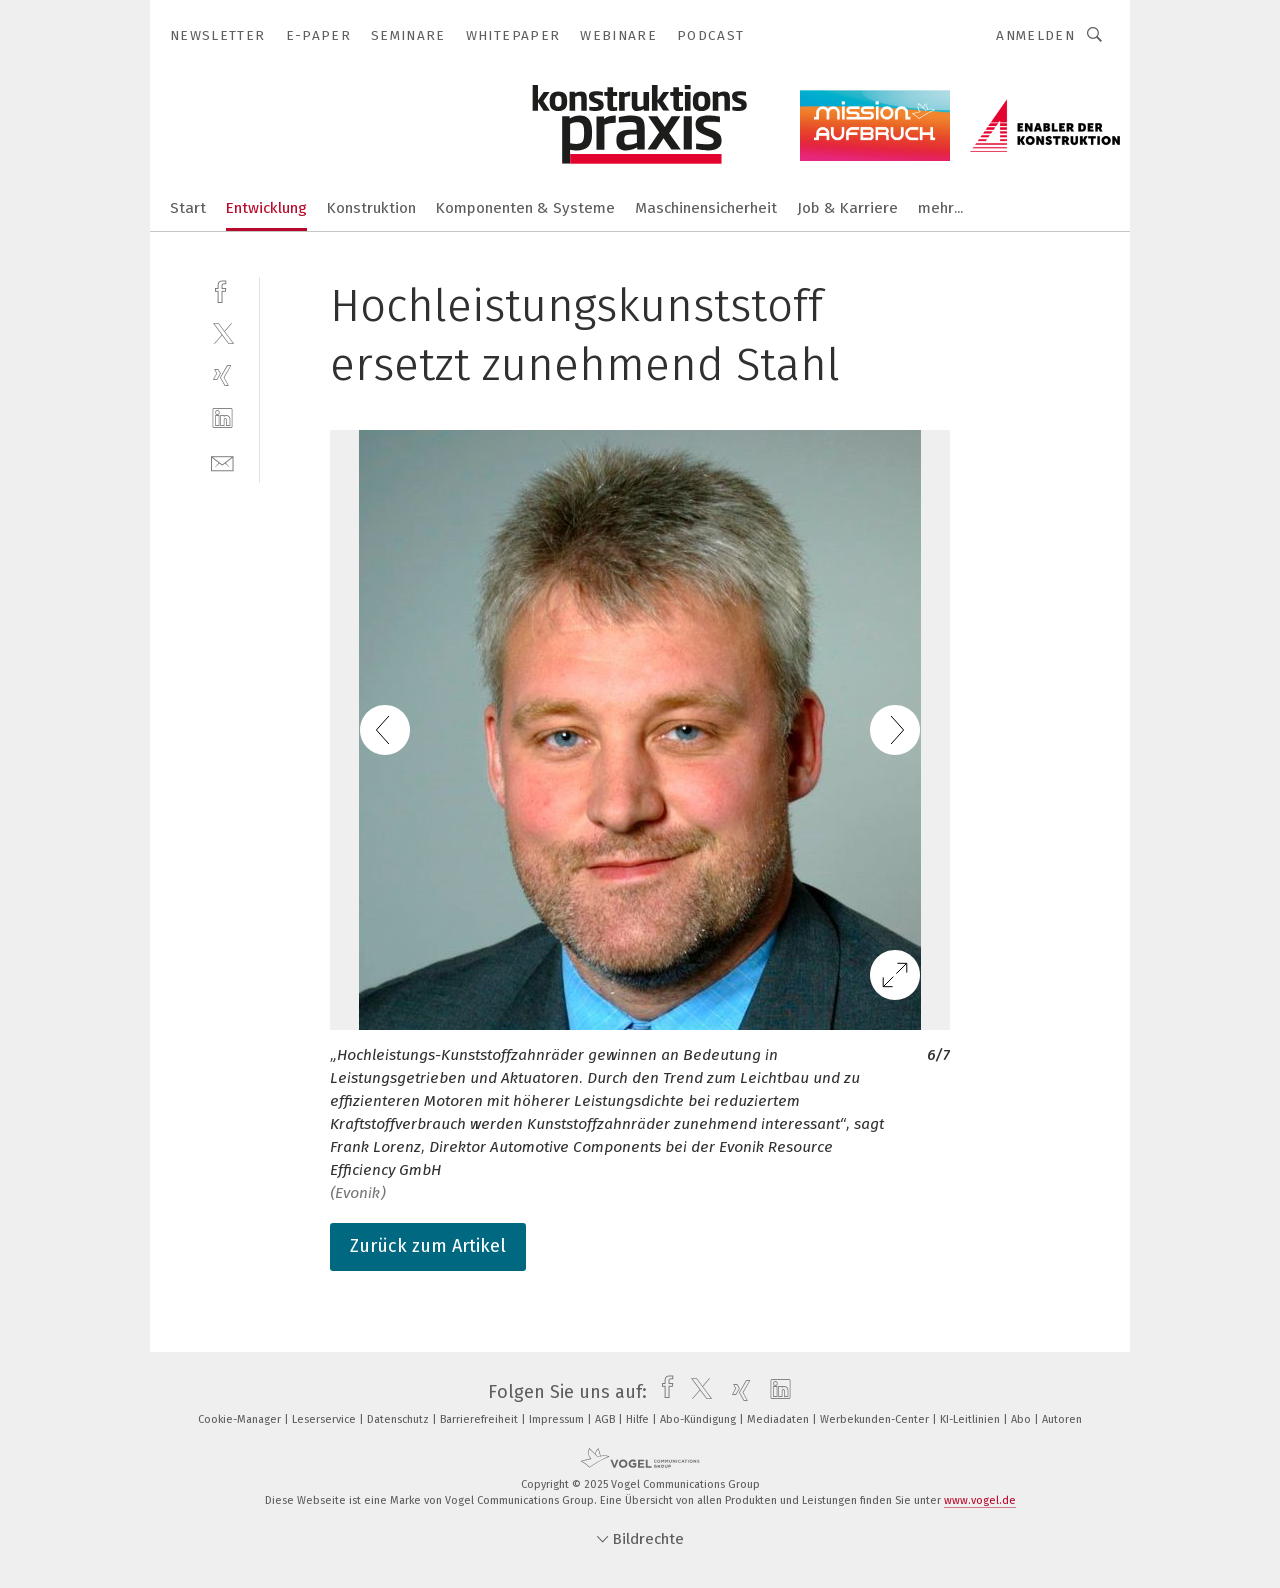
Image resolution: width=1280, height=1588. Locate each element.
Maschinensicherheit (706, 208)
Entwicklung (266, 208)
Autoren (1062, 1419)
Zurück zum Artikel (428, 1246)
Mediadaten (779, 1419)
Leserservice (325, 1419)
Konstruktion (371, 208)
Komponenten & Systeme (525, 208)
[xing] (222, 375)
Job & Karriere (847, 208)
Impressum (558, 1419)
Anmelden (1035, 35)
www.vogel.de (980, 1500)
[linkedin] (222, 418)
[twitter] (222, 332)
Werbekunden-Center (876, 1419)
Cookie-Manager (241, 1419)
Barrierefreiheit (480, 1419)
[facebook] (222, 289)
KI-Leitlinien (971, 1419)
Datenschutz (399, 1419)
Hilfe (639, 1419)
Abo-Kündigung (699, 1419)
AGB (606, 1419)
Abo (1022, 1419)
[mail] (222, 461)
